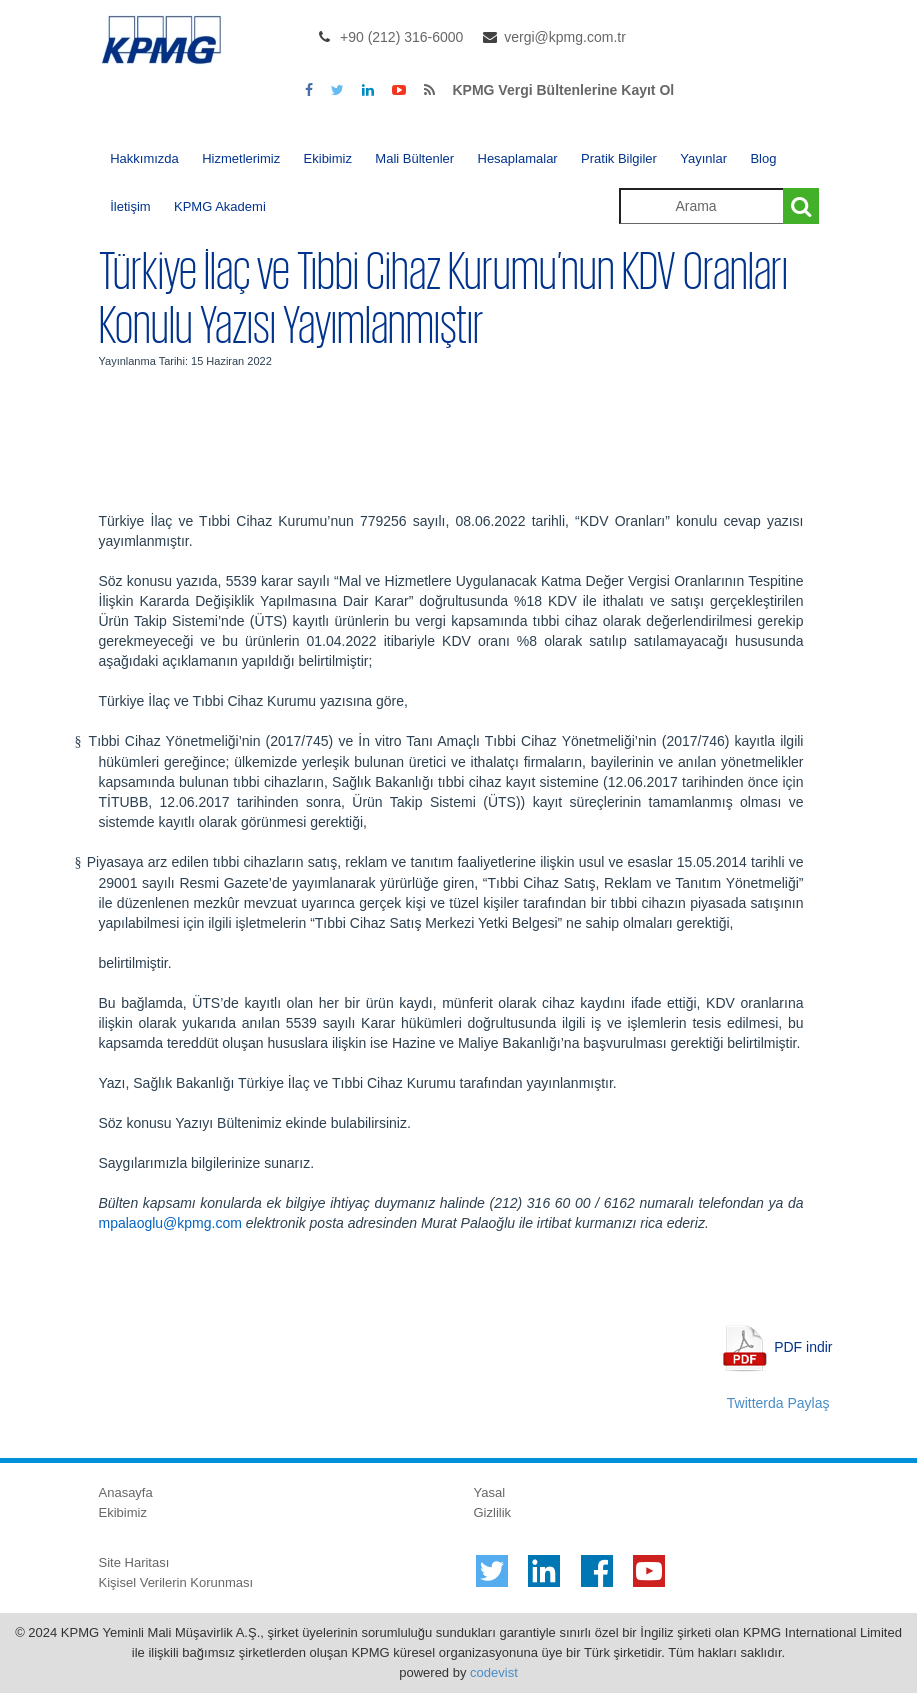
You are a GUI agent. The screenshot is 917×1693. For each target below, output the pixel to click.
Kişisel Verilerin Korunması (176, 1582)
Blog (763, 158)
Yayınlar (703, 158)
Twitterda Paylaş (778, 1403)
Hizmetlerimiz (241, 158)
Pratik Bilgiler (619, 158)
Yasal (490, 1492)
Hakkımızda (144, 158)
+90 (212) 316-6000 (401, 37)
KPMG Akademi (220, 206)
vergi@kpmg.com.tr (565, 37)
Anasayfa (126, 1492)
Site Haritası (134, 1562)
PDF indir (803, 1347)
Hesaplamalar (518, 158)
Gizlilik (493, 1512)
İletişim (130, 206)
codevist (494, 1672)
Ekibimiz (328, 158)
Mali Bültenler (414, 158)
